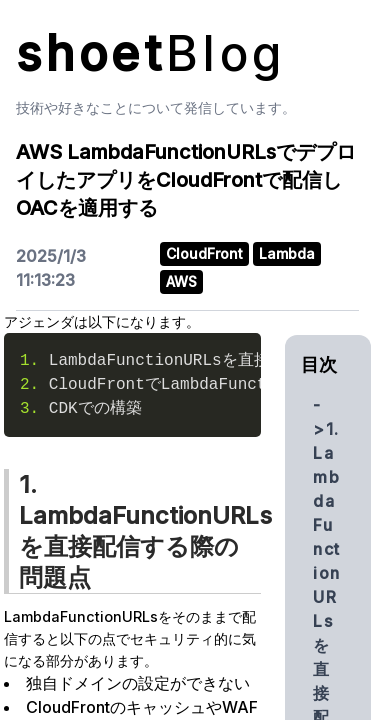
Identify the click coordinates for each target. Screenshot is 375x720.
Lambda (287, 253)
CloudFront (204, 253)
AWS (181, 281)
